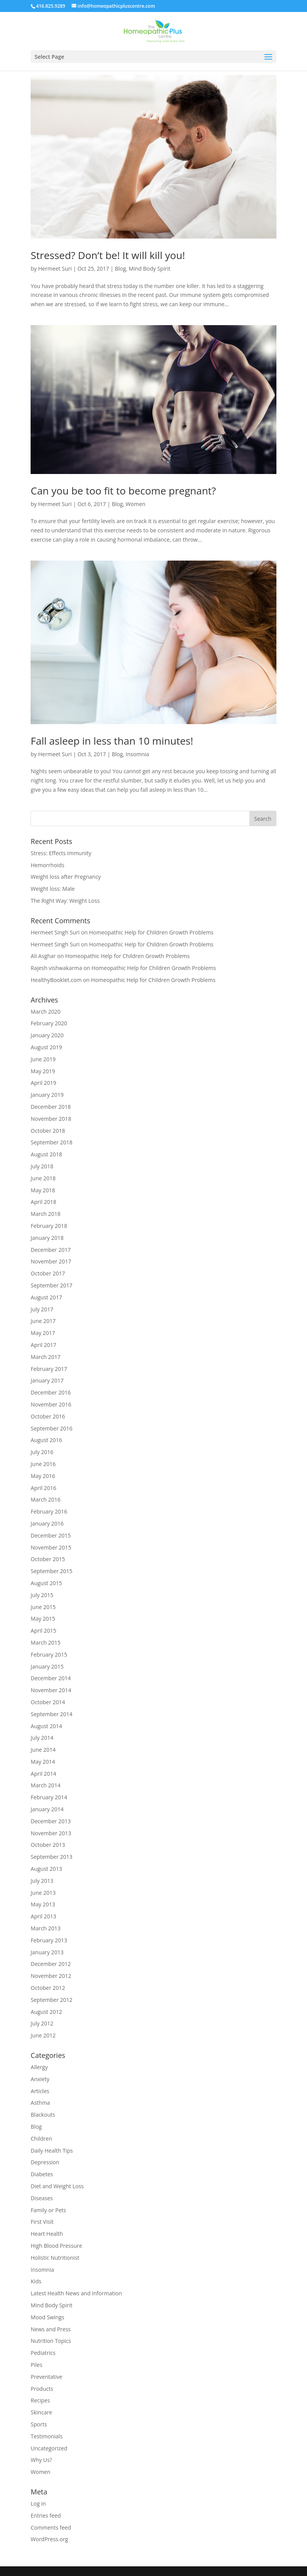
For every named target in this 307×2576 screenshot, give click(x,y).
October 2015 (48, 1559)
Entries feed (46, 2515)
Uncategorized (49, 2448)
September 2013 (51, 1856)
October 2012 (48, 1987)
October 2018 (48, 1130)
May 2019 (43, 1071)
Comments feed (51, 2527)
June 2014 (43, 1749)
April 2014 (43, 1773)
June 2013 (43, 1892)
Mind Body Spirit (150, 268)
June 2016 (43, 1464)
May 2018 (43, 1190)
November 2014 (51, 1690)
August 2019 (46, 1047)
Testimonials (46, 2436)
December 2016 (50, 1392)
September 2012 (51, 1999)
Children (41, 2138)
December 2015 (50, 1535)
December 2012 (50, 1963)
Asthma (40, 2102)
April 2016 (43, 1488)
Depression (45, 2162)
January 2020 (47, 1035)
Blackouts (43, 2114)
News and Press (50, 2329)
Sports (39, 2424)
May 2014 (43, 1761)
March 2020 (45, 1011)
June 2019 (43, 1059)
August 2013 (46, 1868)
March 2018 (45, 1213)
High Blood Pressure (56, 2245)
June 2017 (43, 1321)
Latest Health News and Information (76, 2293)
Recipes (40, 2400)
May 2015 (43, 1618)
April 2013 (43, 1916)
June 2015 (43, 1607)
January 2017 (47, 1380)
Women (136, 504)
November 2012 (51, 1975)
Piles (36, 2364)
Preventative (46, 2376)
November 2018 (51, 1118)
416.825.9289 (50, 6)
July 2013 (42, 1880)
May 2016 (43, 1476)
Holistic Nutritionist (55, 2257)
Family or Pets (48, 2210)
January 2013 (47, 1952)
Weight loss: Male (53, 888)
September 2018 (51, 1142)
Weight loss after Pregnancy (66, 876)
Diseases (42, 2198)
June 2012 (43, 2035)
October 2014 (48, 1702)
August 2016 (46, 1440)
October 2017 (48, 1273)
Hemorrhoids (47, 865)
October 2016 (48, 1416)
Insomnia (137, 754)
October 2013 (48, 1844)
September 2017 (51, 1285)
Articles (40, 2091)
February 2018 (49, 1225)
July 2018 (42, 1166)
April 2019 (43, 1082)
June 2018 (43, 1178)
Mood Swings (47, 2317)
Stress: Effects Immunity (61, 853)
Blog (120, 268)
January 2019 (47, 1094)
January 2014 (47, 1809)
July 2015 (42, 1595)
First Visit (42, 2221)
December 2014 (50, 1678)
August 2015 (46, 1583)
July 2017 (42, 1309)
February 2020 (49, 1023)
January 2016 (47, 1523)
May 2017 (43, 1333)
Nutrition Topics (51, 2340)
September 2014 (51, 1714)
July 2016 (42, 1452)
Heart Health (47, 2233)
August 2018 (46, 1154)
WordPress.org (49, 2539)
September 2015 (51, 1571)
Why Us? (41, 2459)
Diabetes (42, 2174)
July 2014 (42, 1737)
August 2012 (46, 2011)
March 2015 (45, 1642)
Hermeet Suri (55, 268)
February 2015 (49, 1654)
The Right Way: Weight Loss (65, 900)
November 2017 (51, 1261)
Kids (36, 2281)
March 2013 (45, 1928)
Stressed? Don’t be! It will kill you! (108, 255)
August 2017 (46, 1297)
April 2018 (43, 1201)
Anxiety (40, 2079)
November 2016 (51, 1404)
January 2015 (47, 1666)
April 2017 (43, 1345)
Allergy (39, 2067)
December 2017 (50, 1249)
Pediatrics (43, 2352)
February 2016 (49, 1511)
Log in (38, 2503)
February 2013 (49, 1940)
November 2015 (51, 1547)
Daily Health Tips (52, 2150)
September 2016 (51, 1428)
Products (42, 2388)
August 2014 (46, 1726)
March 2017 (45, 1356)
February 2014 (49, 1797)
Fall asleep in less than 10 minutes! (112, 741)
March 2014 (45, 1785)
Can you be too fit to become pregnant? (123, 491)
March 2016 (45, 1499)
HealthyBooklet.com (56, 980)
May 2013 (43, 1904)
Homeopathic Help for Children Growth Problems (151, 932)
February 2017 (49, 1368)
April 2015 (43, 1630)
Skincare (41, 2412)
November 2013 (51, 1833)
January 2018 (47, 1237)
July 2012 (42, 2023)
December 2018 (50, 1106)
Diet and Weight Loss (57, 2186)
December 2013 (50, 1821)
